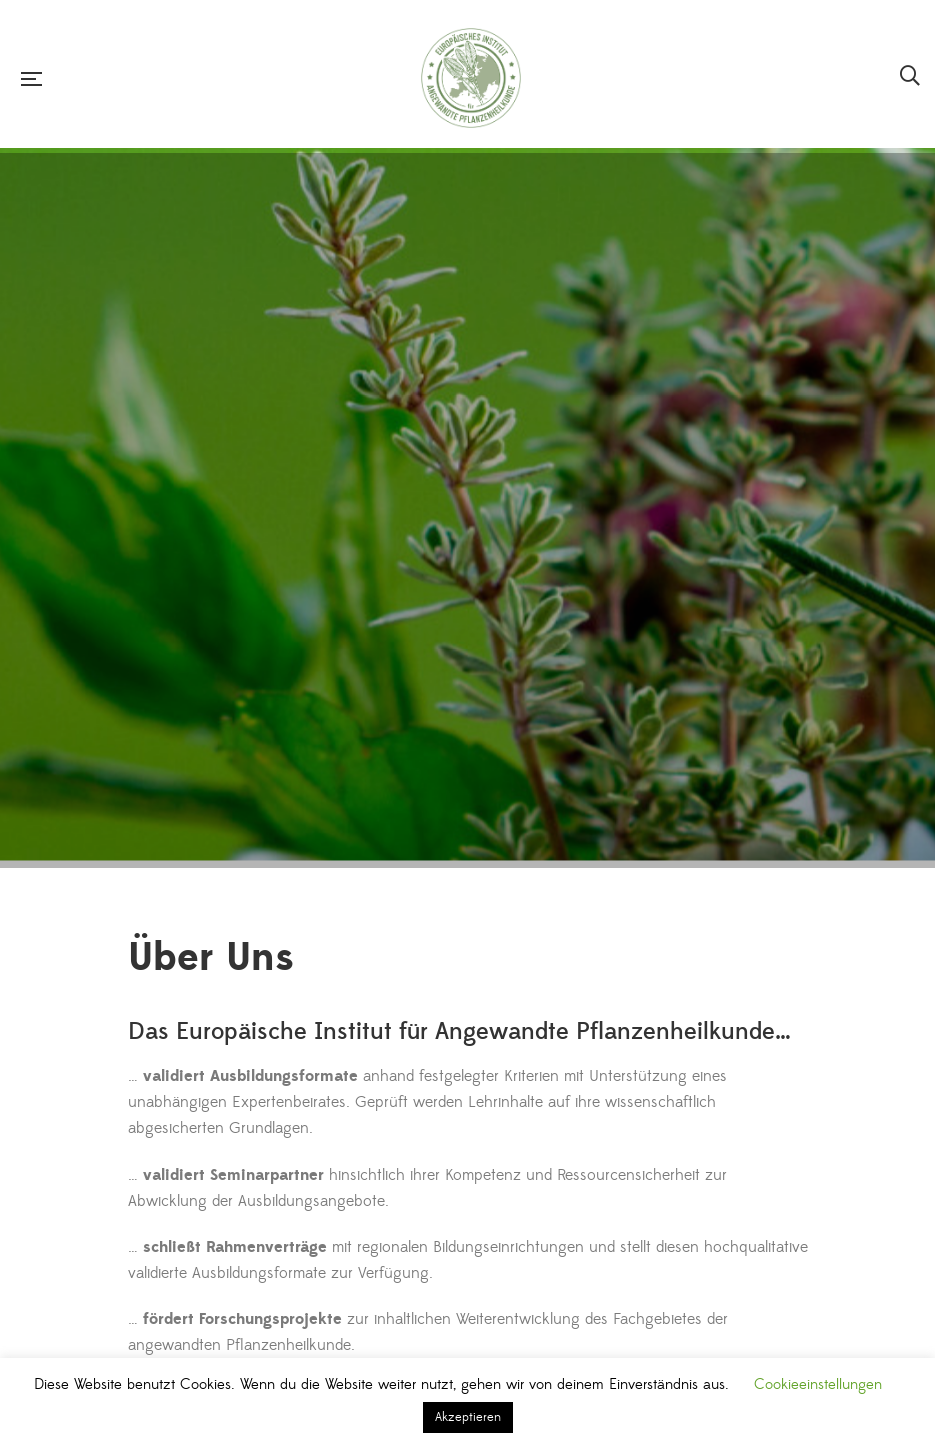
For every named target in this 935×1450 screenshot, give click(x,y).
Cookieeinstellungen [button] (818, 1384)
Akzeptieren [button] (468, 1417)
